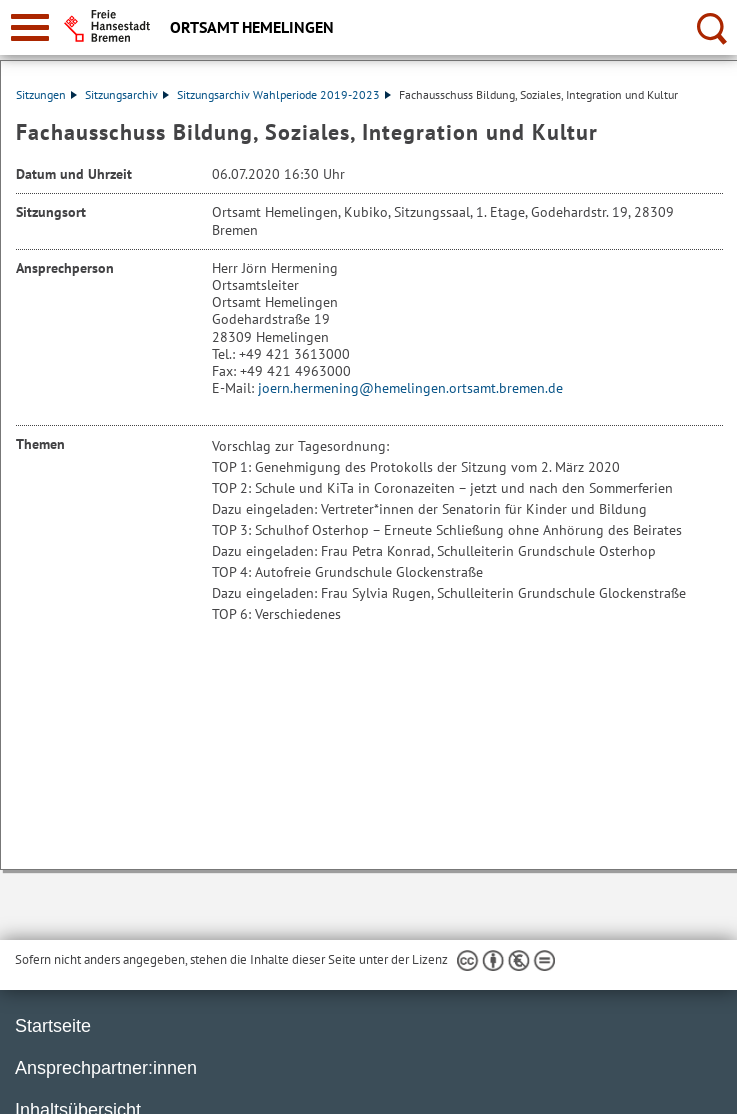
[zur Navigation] (30, 27)
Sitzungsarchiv (127, 94)
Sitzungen (46, 94)
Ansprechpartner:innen (106, 1068)
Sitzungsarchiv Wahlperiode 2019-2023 (284, 94)
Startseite (53, 1026)
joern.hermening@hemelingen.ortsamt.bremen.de (410, 388)
